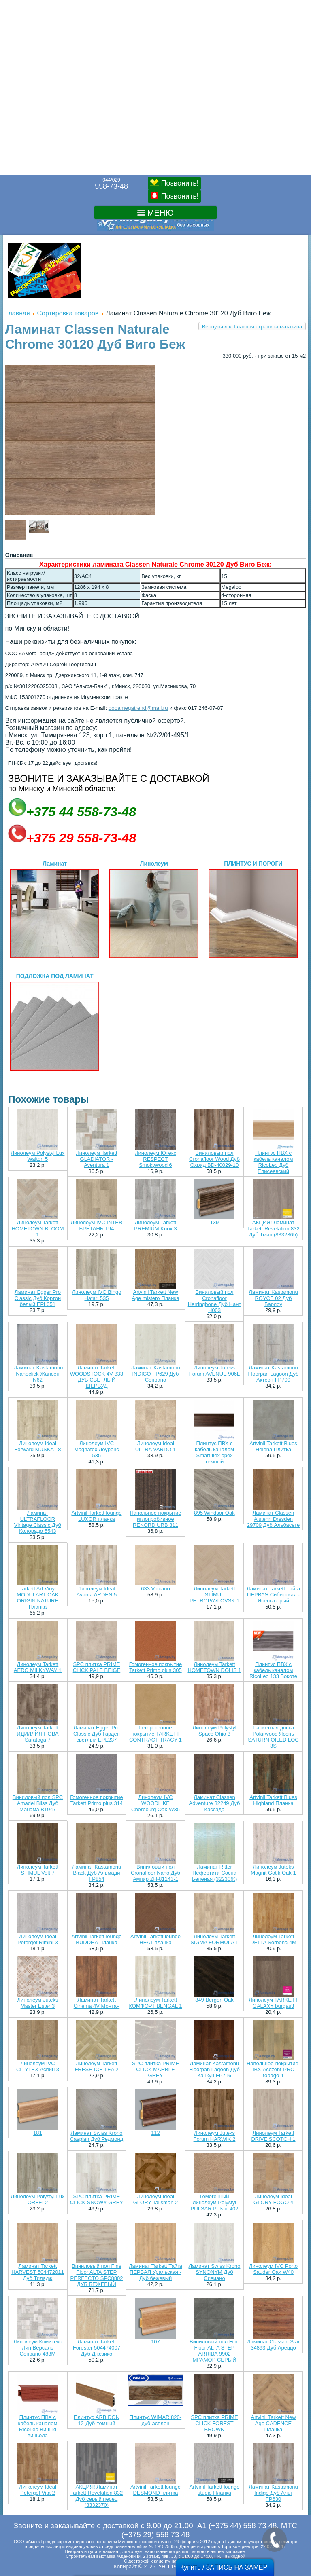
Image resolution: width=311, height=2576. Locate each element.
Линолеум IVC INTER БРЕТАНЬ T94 (97, 1225)
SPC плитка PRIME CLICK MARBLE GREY (155, 2069)
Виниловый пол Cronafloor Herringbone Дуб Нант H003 (214, 1301)
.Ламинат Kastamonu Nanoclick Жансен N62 (37, 1374)
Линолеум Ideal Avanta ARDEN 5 (97, 1591)
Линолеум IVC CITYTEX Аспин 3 (37, 2066)
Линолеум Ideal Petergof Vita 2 (37, 2490)
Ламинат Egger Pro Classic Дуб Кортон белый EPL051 (38, 1298)
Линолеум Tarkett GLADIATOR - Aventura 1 (96, 1159)
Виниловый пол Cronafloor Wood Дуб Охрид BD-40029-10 (214, 1159)
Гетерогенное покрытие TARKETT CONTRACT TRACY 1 (155, 1734)
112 (155, 2133)
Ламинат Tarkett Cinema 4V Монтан (97, 2003)
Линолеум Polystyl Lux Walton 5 (38, 1156)
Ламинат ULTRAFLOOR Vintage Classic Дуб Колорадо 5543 (37, 1522)
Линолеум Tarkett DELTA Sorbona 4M (273, 1939)
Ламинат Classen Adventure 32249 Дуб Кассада (214, 1803)
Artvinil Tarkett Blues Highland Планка (273, 1800)
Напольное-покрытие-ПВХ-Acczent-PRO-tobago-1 (273, 2069)
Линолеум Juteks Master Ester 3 (37, 2003)
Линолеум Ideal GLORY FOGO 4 (273, 2199)
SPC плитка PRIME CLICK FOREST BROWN (214, 2423)
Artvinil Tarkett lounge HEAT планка (155, 1939)
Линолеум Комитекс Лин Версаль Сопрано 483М (37, 2348)
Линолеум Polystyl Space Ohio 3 (214, 1731)
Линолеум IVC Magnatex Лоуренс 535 (96, 1449)
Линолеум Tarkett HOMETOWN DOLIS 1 (214, 1667)
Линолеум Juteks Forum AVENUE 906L (214, 1371)
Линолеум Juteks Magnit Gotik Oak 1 (273, 1870)
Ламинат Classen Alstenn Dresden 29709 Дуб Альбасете (273, 1519)
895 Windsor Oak (214, 1513)
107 (155, 2342)
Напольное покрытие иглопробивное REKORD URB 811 (155, 1519)
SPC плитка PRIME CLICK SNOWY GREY (96, 2199)
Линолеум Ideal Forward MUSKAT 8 (37, 1446)
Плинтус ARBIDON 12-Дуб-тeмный (96, 2420)
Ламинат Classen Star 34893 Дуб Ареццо (273, 2345)
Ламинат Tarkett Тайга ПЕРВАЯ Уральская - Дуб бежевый (155, 2272)
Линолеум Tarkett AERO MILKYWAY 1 (38, 1667)
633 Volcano (155, 1588)
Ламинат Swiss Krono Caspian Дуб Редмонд (97, 2136)
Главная (17, 313)
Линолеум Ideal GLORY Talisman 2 (155, 2199)
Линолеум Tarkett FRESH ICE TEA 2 (96, 2066)
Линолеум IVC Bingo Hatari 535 (96, 1295)
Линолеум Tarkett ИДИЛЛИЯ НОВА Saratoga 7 (37, 1734)
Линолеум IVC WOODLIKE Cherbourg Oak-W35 (155, 1803)
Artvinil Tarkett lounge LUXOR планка (96, 1516)
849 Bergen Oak (214, 2000)
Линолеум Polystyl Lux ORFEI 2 (38, 2199)
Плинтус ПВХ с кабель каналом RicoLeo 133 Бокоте (273, 1670)
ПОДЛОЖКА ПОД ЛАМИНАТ (54, 1022)
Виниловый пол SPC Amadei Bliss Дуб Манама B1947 (38, 1803)
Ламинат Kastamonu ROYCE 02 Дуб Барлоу (273, 1298)
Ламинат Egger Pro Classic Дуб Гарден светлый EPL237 (96, 1734)
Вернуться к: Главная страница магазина (252, 327)
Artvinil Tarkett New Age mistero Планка (155, 1295)
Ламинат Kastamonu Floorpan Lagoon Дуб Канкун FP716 (214, 2069)
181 (37, 2133)
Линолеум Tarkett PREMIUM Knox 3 (155, 1225)
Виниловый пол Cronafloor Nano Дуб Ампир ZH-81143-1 (155, 1873)
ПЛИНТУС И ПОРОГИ (253, 909)
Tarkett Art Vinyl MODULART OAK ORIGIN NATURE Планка (38, 1597)
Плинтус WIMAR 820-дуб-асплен (155, 2420)
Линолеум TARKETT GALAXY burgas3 (273, 2003)
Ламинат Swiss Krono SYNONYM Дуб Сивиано (215, 2272)
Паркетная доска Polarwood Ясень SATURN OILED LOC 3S (273, 1737)
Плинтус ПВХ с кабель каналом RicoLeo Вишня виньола (38, 2426)
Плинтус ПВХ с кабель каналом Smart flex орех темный (214, 1452)
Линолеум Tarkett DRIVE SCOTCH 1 (273, 2136)
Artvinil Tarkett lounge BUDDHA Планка (96, 1939)
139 (214, 1222)
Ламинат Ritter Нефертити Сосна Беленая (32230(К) (214, 1873)
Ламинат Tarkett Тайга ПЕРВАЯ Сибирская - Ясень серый (273, 1594)
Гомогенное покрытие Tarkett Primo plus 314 (96, 1800)
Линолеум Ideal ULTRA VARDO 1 (155, 1446)
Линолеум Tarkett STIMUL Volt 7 (38, 1870)
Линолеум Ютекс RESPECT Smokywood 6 (155, 1159)
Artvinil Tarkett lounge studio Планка (214, 2490)
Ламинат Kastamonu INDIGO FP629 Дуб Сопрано (155, 1374)
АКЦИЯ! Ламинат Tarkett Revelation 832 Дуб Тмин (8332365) (273, 1228)
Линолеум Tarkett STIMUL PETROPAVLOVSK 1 (214, 1594)
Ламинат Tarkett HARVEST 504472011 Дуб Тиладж (37, 2272)
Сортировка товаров (67, 313)
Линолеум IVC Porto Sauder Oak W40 (273, 2269)
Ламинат (54, 909)
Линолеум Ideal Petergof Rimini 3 (37, 1939)
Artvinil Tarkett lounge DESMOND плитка (155, 2490)
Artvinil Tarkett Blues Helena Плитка (273, 1446)
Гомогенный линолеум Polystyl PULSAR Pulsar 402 (215, 2202)
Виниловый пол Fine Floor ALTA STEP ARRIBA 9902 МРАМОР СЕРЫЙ (214, 2351)
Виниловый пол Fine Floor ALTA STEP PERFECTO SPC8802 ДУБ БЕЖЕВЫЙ (96, 2275)
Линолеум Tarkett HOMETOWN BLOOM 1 (37, 1228)
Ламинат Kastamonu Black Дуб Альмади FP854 (96, 1873)
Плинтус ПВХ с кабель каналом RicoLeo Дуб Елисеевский (273, 1162)
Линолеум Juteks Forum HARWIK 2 (215, 2136)
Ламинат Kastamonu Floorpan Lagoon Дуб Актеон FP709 (273, 1374)
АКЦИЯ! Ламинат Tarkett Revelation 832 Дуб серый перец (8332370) (96, 2496)
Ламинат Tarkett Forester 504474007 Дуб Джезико (96, 2348)
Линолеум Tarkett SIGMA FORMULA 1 (214, 1939)
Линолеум (153, 909)
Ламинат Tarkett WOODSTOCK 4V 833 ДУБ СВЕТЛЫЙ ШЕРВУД (96, 1377)
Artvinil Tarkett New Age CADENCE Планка (273, 2423)
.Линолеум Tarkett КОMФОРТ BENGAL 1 (155, 2003)
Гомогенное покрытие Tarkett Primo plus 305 (155, 1667)
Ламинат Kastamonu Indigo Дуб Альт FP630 (273, 2493)
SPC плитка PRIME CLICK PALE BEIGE (97, 1667)
